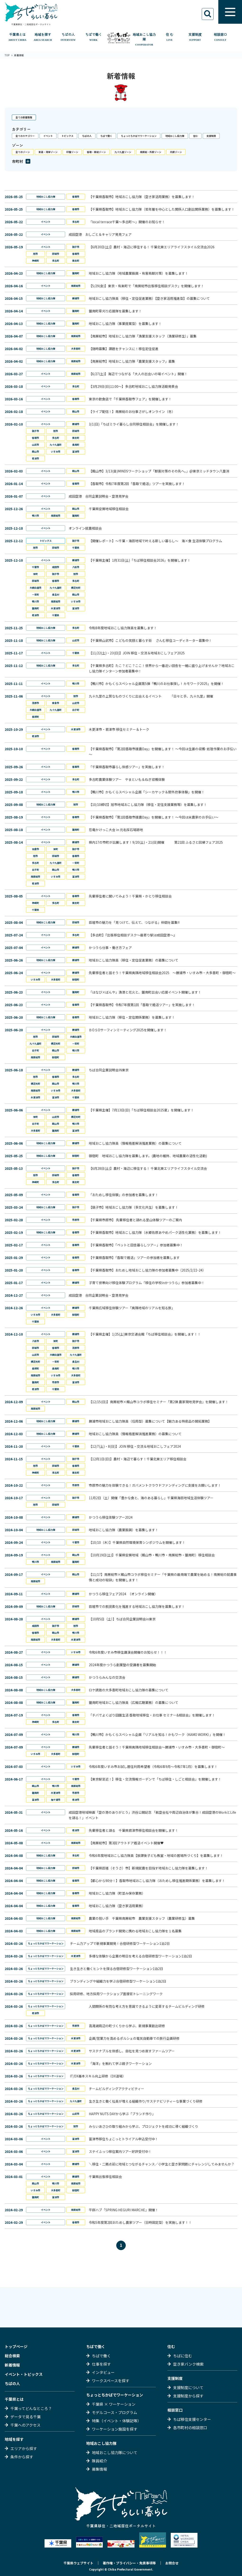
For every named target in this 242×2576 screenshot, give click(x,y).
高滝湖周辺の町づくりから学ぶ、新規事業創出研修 (127, 2025)
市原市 (75, 1219)
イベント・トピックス (24, 2374)
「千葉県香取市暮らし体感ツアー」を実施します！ (127, 766)
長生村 (55, 594)
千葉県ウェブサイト (78, 2563)
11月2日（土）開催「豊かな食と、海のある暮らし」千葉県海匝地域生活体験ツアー (151, 1497)
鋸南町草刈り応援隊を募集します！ (115, 311)
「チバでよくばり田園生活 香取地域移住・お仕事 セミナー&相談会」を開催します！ (152, 1715)
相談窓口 (175, 2410)
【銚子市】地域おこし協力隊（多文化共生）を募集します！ (133, 1207)
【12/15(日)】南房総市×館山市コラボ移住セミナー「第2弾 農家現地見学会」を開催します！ (159, 1401)
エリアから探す (23, 2448)
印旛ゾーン (72, 152)
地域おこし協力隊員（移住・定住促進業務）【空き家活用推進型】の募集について (149, 298)
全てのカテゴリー (25, 136)
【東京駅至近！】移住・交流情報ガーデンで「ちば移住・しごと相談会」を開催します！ (155, 1779)
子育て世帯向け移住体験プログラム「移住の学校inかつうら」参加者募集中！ (147, 1282)
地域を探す (14, 2439)
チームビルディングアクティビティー (116, 2088)
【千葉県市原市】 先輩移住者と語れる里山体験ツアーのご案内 (135, 1219)
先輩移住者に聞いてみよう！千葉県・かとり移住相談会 (130, 896)
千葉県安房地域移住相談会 (109, 508)
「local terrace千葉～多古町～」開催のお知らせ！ (127, 221)
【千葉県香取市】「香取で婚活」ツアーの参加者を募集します (134, 1257)
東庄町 (75, 260)
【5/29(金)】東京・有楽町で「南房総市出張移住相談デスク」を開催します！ (146, 285)
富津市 (75, 451)
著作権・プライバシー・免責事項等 (129, 2563)
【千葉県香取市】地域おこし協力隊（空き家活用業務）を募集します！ (142, 196)
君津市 (35, 458)
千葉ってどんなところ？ (31, 2408)
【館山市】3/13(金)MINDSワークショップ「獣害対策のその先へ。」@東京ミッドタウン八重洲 (159, 471)
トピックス (67, 136)
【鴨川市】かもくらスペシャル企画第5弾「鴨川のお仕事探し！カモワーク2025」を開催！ (156, 683)
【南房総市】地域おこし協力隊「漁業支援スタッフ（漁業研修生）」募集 (143, 336)
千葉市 (35, 567)
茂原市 (35, 703)
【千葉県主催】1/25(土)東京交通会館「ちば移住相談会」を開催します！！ (145, 1334)
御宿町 (75, 979)
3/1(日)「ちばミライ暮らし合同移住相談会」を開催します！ (134, 424)
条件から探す (21, 2457)
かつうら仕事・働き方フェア (110, 947)
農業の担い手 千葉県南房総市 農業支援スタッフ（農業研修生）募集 (142, 1918)
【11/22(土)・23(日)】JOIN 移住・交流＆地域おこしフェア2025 (137, 653)
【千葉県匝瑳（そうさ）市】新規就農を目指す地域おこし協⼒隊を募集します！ (148, 1868)
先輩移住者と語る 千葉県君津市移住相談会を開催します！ (133, 1830)
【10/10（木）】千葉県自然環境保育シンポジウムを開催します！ (137, 1542)
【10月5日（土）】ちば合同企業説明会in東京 (122, 1619)
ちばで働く (106, 136)
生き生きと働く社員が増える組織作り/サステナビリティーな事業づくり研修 (145, 2101)
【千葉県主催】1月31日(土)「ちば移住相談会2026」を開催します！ (140, 560)
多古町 (75, 221)
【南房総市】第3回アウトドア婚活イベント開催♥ (126, 1843)
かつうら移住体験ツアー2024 (111, 1517)
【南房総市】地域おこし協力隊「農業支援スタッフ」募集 (132, 361)
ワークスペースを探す (110, 2380)
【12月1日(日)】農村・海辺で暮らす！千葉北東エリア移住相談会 (137, 1459)
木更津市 (55, 608)
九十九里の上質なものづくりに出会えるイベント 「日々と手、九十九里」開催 (151, 696)
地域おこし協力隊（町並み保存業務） (117, 1893)
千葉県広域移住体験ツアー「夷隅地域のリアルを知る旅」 (132, 1307)
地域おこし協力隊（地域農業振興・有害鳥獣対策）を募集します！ (138, 273)
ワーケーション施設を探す (114, 2429)
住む (195, 136)
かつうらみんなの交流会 (107, 1677)
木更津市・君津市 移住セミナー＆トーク (119, 729)
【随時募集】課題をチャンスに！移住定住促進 (123, 348)
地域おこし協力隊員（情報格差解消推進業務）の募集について (135, 1143)
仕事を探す (101, 2364)
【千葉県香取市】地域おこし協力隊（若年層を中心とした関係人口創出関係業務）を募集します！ (162, 209)
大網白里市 (35, 587)
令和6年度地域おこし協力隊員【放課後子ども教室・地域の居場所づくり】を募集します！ (156, 1855)
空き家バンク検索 (188, 2364)
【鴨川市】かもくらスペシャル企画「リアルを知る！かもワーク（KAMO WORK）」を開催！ (157, 1734)
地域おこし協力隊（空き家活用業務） (117, 1905)
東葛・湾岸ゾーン (48, 152)
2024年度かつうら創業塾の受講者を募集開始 (122, 1664)
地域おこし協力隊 (174, 136)
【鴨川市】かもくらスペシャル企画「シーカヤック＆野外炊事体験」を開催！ (147, 792)
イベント (48, 136)
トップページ (16, 2346)
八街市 (75, 567)
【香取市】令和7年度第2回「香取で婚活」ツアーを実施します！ (137, 483)
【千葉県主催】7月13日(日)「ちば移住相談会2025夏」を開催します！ (141, 1110)
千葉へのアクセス (25, 2425)
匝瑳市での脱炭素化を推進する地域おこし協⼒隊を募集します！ (137, 1606)
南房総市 (76, 285)
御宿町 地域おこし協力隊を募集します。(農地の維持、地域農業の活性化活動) (148, 1155)
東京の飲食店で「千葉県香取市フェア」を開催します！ (130, 399)
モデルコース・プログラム (114, 2412)
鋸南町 (75, 273)
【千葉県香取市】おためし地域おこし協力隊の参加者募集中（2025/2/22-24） (147, 1270)
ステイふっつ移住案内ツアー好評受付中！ (120, 2151)
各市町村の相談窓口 (190, 2427)
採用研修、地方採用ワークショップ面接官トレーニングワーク (116, 1993)
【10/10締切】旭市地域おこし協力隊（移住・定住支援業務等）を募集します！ (148, 804)
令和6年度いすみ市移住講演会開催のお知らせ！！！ (128, 1652)
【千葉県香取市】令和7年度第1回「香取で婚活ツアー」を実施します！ (142, 1004)
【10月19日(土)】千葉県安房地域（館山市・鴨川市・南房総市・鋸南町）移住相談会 (152, 1555)
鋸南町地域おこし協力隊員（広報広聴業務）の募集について (133, 1702)
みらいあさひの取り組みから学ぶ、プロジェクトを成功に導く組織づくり (143, 2126)
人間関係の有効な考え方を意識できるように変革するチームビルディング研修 (147, 2006)
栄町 (35, 574)
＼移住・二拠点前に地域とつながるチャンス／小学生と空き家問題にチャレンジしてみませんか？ (161, 2164)
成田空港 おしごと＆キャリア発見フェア (100, 234)
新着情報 (12, 2365)
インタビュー (103, 2372)
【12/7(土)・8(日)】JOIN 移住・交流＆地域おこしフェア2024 (135, 1446)
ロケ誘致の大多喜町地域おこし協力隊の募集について (128, 1690)
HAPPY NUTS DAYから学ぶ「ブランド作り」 (122, 2113)
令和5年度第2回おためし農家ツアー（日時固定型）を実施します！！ (140, 2222)
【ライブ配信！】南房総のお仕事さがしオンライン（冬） (132, 411)
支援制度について (188, 2387)
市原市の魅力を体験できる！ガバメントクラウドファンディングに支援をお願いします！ (155, 1485)
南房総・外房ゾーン (150, 152)
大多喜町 (76, 348)
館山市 (75, 411)
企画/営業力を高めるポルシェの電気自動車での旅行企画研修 (134, 2038)
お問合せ (172, 2563)
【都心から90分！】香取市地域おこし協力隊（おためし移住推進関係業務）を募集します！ (157, 1880)
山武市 (35, 444)
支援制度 (211, 136)
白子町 (75, 710)
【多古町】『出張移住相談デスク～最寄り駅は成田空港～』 (133, 935)
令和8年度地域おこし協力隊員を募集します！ (123, 627)
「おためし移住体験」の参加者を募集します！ (123, 1194)
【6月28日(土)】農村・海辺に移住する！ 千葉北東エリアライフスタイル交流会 (148, 1168)
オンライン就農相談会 (85, 528)
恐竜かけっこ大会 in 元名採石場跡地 (116, 829)
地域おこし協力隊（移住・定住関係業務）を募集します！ (132, 1017)
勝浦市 (75, 298)
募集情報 (99, 2469)
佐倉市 (35, 849)
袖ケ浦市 (55, 1799)
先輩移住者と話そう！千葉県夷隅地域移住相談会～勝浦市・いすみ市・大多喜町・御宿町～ (157, 1747)
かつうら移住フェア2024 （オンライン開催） (123, 1593)
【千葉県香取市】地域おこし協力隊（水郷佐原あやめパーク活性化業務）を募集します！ (155, 1232)
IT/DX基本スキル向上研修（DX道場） (98, 2076)
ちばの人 (87, 136)
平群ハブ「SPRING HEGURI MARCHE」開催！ (123, 2209)
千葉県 (75, 547)
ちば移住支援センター (192, 2419)
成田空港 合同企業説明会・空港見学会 (98, 496)
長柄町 (35, 716)
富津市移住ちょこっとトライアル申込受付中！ (123, 2139)
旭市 (35, 253)
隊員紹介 (99, 2461)
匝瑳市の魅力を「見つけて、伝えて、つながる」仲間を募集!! (134, 922)
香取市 (75, 196)
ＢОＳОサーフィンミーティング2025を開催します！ (128, 1029)
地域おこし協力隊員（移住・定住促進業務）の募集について (133, 960)
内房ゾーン (176, 152)
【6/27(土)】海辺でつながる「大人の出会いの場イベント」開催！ (138, 373)
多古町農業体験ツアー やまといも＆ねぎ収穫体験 (127, 779)
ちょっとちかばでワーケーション (139, 136)
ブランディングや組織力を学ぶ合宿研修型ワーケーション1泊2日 (118, 1981)
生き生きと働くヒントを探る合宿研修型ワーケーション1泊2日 (116, 1968)
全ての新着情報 (24, 117)
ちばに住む (182, 2356)
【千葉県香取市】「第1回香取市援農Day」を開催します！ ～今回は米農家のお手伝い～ (153, 817)
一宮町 (35, 594)
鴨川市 (35, 515)
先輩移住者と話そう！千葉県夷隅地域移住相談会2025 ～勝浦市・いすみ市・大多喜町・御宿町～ (162, 972)
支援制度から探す (188, 2396)
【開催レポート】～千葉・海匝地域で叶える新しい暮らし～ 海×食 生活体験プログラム (155, 540)
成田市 (55, 567)
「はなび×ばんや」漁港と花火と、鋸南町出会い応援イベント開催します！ (145, 992)
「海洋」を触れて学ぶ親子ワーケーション (120, 2063)
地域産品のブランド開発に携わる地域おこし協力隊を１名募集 (135, 1931)
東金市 (55, 703)
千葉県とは (14, 2399)
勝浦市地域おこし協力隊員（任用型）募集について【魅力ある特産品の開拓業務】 (150, 1421)
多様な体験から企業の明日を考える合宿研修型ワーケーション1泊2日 (140, 1956)
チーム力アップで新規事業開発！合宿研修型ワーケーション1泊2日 (120, 1943)
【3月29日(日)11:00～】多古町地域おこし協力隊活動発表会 (133, 386)
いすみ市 (55, 451)
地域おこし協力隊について (114, 2452)
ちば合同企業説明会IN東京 (109, 1070)
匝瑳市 (55, 253)
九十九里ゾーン (123, 152)
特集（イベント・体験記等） (116, 2420)
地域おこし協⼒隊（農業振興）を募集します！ (123, 1529)
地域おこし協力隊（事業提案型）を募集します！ (125, 323)
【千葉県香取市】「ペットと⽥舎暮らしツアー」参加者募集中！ (136, 1245)
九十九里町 (56, 444)
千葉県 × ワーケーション (113, 2404)
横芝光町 (76, 587)
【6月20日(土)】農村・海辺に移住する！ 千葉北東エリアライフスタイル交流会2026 (152, 247)
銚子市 (75, 247)
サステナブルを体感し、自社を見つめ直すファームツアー (132, 2051)
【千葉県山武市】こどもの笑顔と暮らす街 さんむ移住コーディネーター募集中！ (150, 640)
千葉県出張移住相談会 (105, 2176)
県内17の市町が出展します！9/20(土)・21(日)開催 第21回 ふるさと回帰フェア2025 (156, 842)
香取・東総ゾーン (96, 152)
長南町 (75, 444)
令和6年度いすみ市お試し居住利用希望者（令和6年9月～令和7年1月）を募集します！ (153, 1766)
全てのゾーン (23, 152)
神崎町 (35, 260)
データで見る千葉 (25, 2416)
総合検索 (12, 2356)
